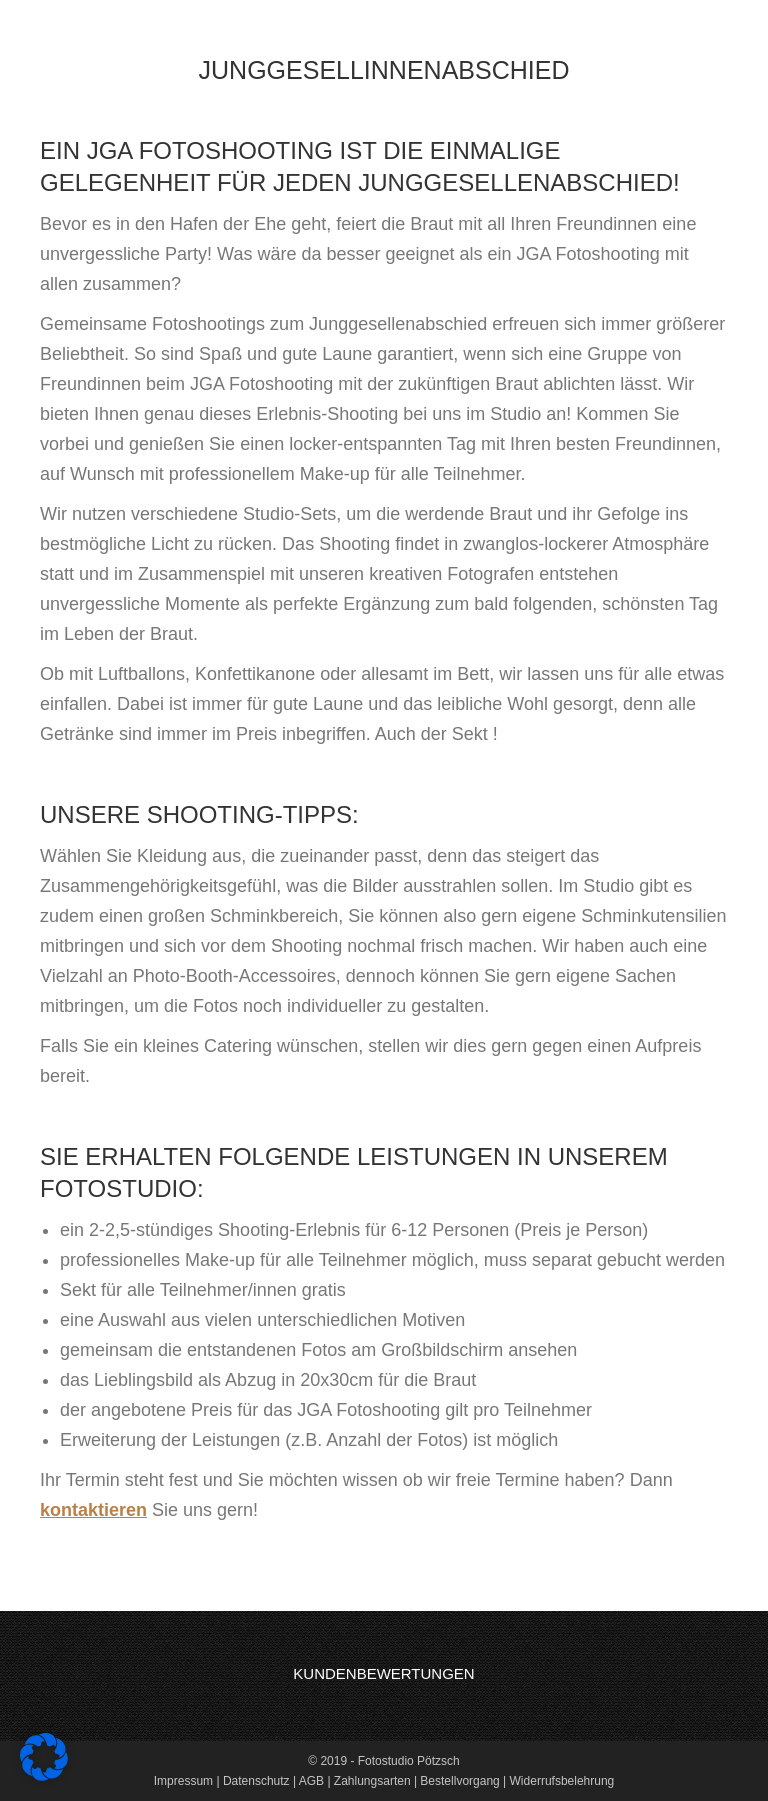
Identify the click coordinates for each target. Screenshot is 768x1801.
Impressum (183, 1781)
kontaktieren (93, 1510)
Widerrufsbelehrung (562, 1781)
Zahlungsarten (372, 1781)
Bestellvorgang (459, 1781)
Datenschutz (256, 1781)
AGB (311, 1781)
